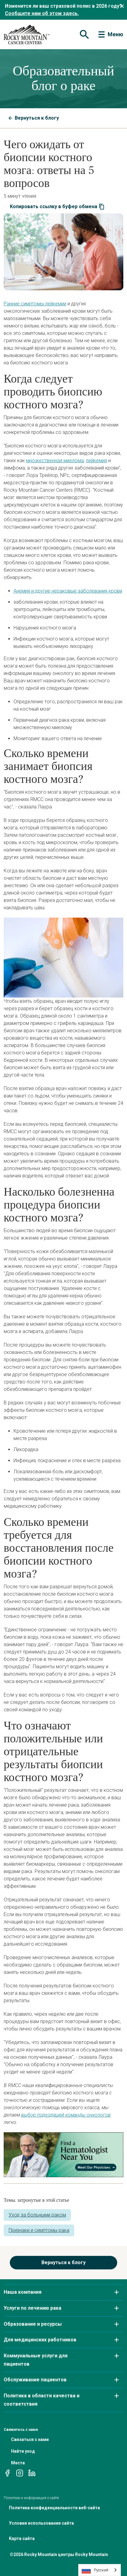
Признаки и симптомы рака (39, 2230)
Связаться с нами (30, 2439)
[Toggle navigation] (83, 34)
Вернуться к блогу (34, 118)
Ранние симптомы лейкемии (35, 304)
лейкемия (96, 460)
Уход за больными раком (37, 2215)
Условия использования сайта (41, 2523)
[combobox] (99, 2570)
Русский (95, 2570)
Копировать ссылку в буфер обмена (57, 207)
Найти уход (23, 2451)
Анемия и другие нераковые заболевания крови (67, 591)
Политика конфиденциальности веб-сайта (54, 2507)
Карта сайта (22, 2538)
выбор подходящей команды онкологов (66, 2115)
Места (18, 2462)
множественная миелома (55, 460)
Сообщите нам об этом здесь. (42, 13)
